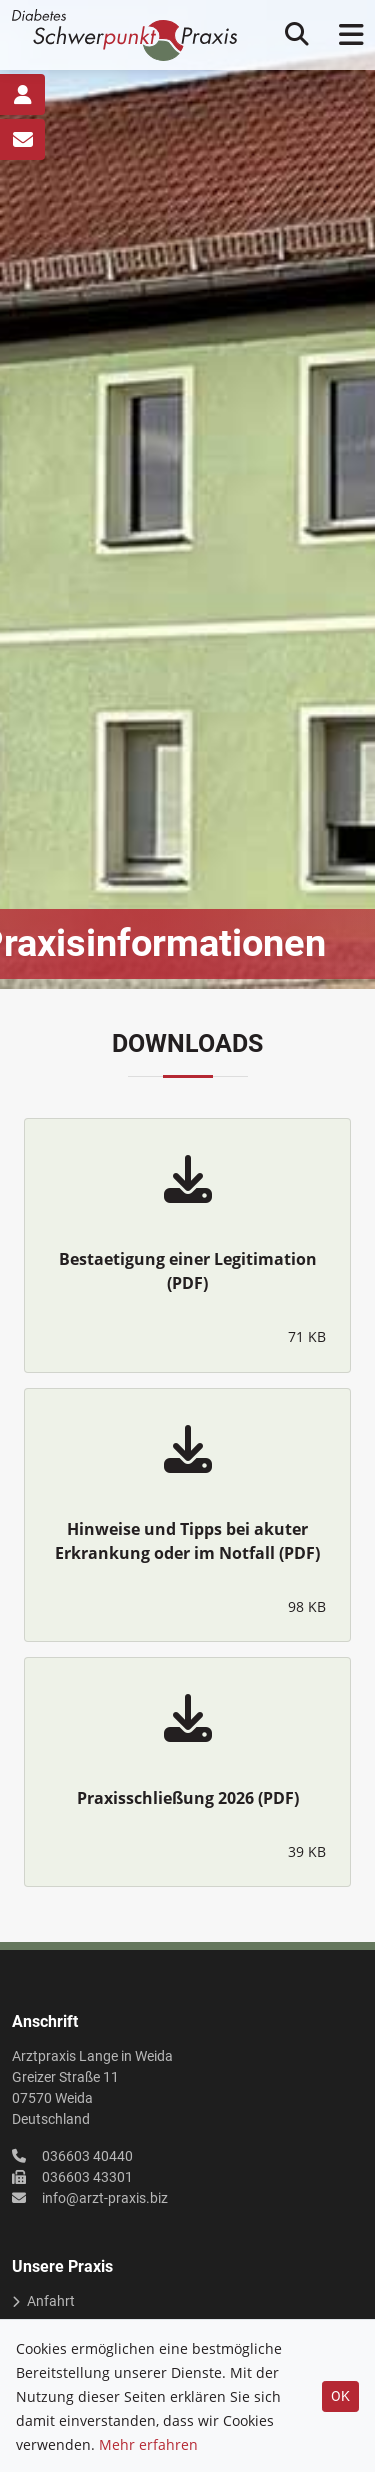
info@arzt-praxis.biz (105, 2198)
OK (340, 2396)
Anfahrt (51, 2301)
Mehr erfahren (148, 2444)
